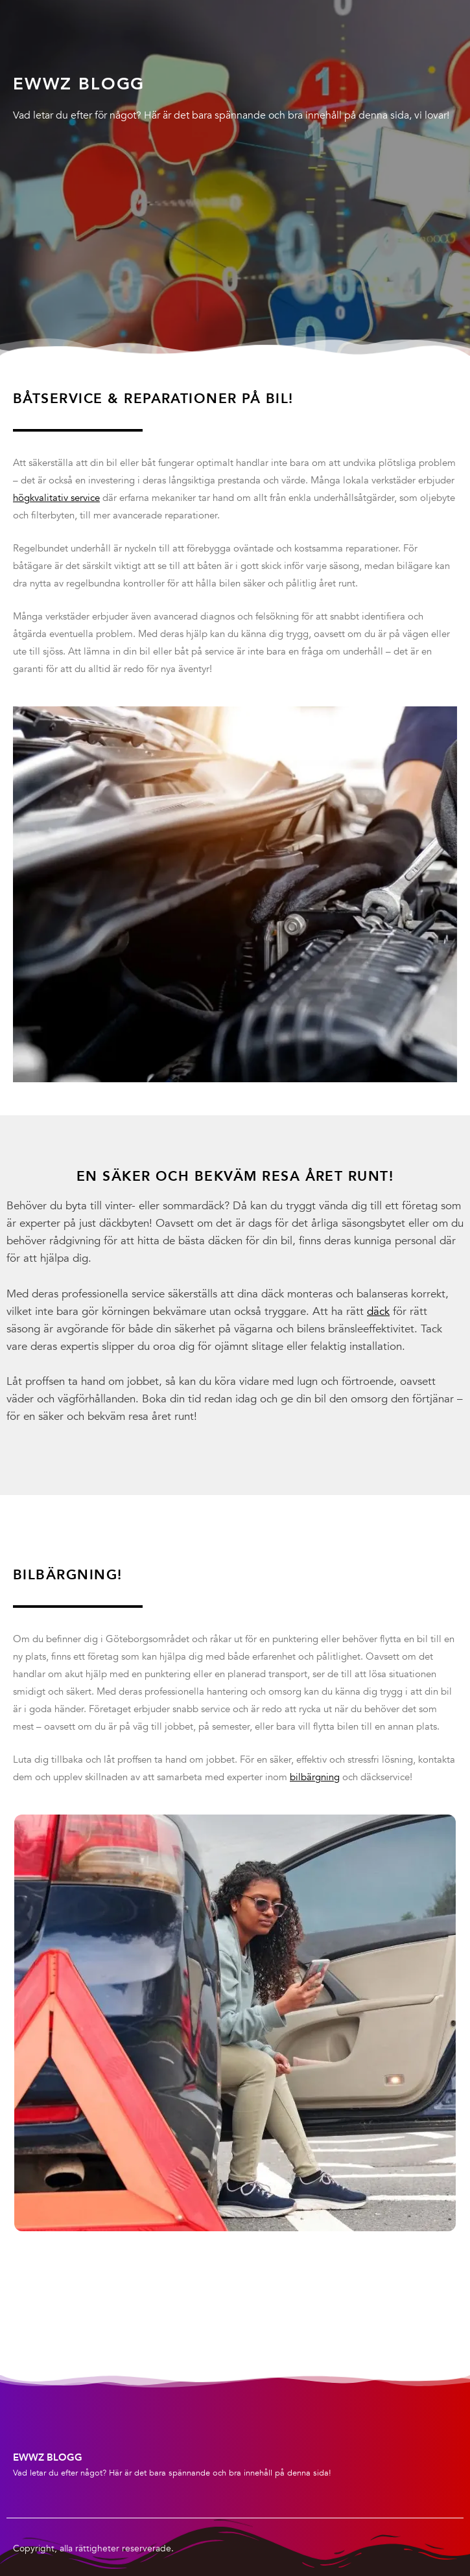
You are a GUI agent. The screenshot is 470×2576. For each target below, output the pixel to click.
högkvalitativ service (56, 498)
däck (378, 1311)
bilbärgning (315, 1777)
